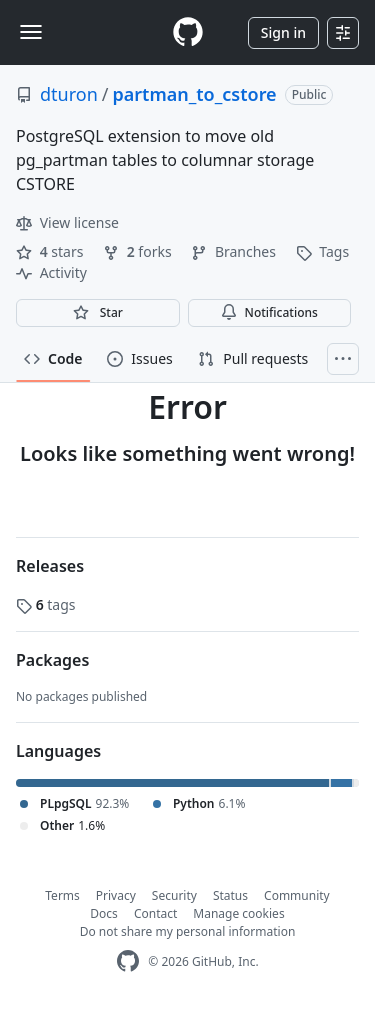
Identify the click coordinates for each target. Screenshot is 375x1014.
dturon (69, 94)
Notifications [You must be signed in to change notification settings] (269, 312)
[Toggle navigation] (31, 32)
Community (297, 895)
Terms (62, 895)
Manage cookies (238, 913)
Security (174, 895)
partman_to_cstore (194, 94)
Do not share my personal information (188, 931)
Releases (50, 566)
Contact (155, 913)
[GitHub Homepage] (128, 961)
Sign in (283, 32)
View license (67, 222)
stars (51, 251)
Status (230, 895)
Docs (104, 913)
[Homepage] (188, 32)
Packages (52, 660)
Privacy (116, 895)
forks (139, 251)
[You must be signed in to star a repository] (98, 313)
